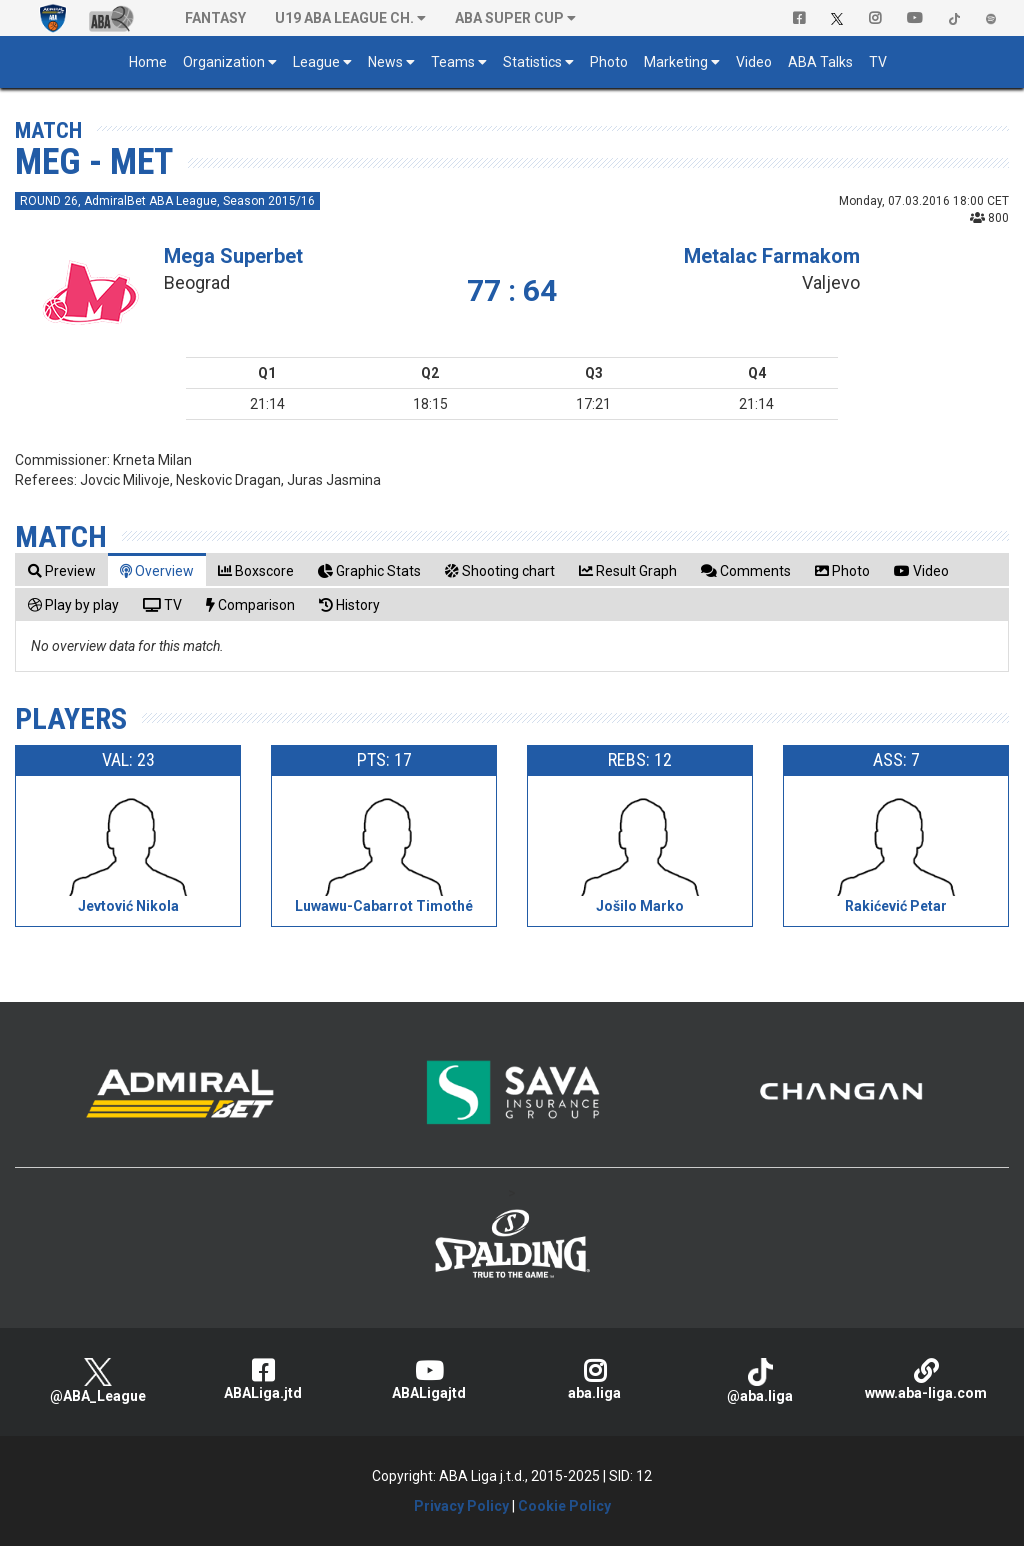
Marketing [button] (676, 62)
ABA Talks (820, 62)
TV (878, 62)
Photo (609, 62)
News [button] (385, 62)
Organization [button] (224, 62)
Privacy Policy (461, 1506)
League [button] (316, 62)
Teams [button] (453, 62)
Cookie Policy (564, 1506)
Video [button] (754, 62)
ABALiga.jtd (264, 1379)
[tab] (62, 570)
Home (148, 62)
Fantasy (215, 18)
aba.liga (595, 1379)
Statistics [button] (532, 62)
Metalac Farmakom (772, 256)
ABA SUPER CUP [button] (509, 18)
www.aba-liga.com (926, 1379)
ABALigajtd (429, 1379)
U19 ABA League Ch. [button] (344, 18)
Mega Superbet (233, 256)
